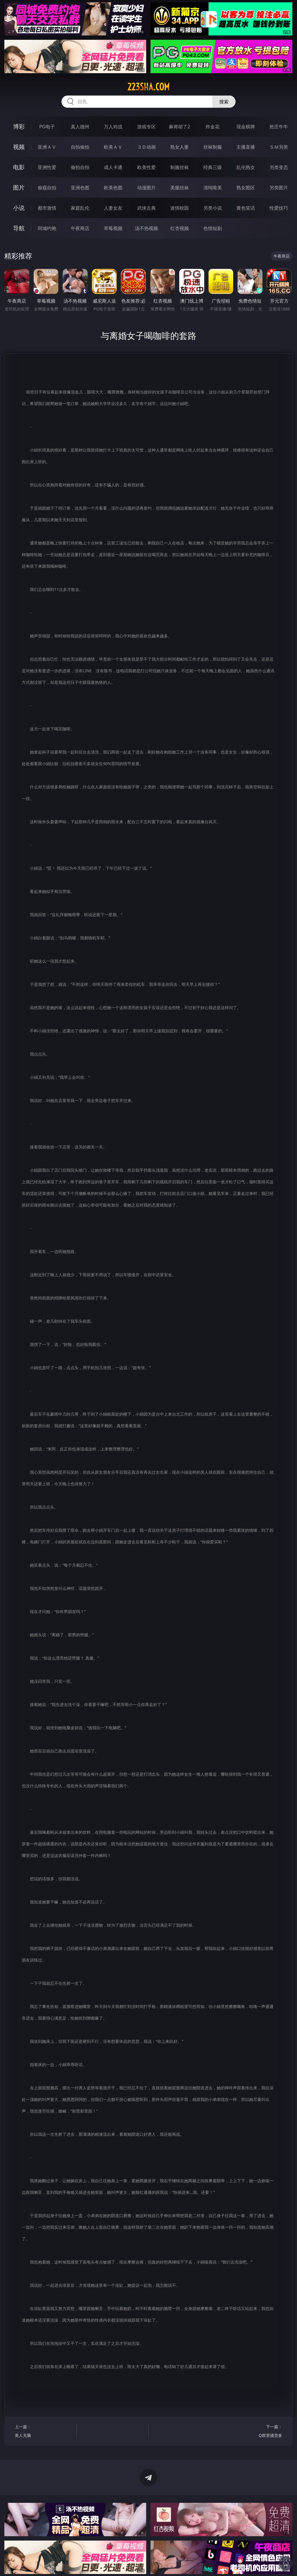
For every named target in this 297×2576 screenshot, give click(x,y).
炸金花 (213, 126)
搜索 (224, 101)
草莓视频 (113, 228)
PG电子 (47, 126)
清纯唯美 (212, 187)
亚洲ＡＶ (47, 147)
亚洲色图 (80, 187)
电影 (19, 167)
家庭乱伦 (80, 208)
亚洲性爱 (47, 167)
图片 (19, 187)
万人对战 (113, 126)
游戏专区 (146, 126)
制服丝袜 (179, 167)
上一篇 (44, 2432)
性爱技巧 (278, 208)
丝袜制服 (212, 147)
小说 (19, 208)
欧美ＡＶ (113, 147)
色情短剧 (212, 228)
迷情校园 (179, 208)
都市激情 (47, 208)
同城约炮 (47, 228)
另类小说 (212, 208)
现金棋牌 (245, 126)
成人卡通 (113, 167)
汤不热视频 (146, 228)
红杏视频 (179, 228)
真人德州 (80, 126)
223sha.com (148, 87)
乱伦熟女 (245, 167)
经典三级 (212, 167)
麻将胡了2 (179, 126)
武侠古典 (146, 208)
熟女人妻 (179, 147)
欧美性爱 (146, 167)
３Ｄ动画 (146, 147)
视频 (19, 147)
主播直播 (245, 147)
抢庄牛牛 (278, 126)
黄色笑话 (245, 208)
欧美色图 (113, 187)
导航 (19, 228)
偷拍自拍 (80, 167)
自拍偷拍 (80, 147)
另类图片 (278, 187)
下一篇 (253, 2432)
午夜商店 (80, 228)
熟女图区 (245, 187)
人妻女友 (113, 208)
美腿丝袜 (179, 187)
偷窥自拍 (47, 187)
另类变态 (278, 167)
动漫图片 (146, 187)
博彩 (19, 126)
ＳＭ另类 (278, 147)
